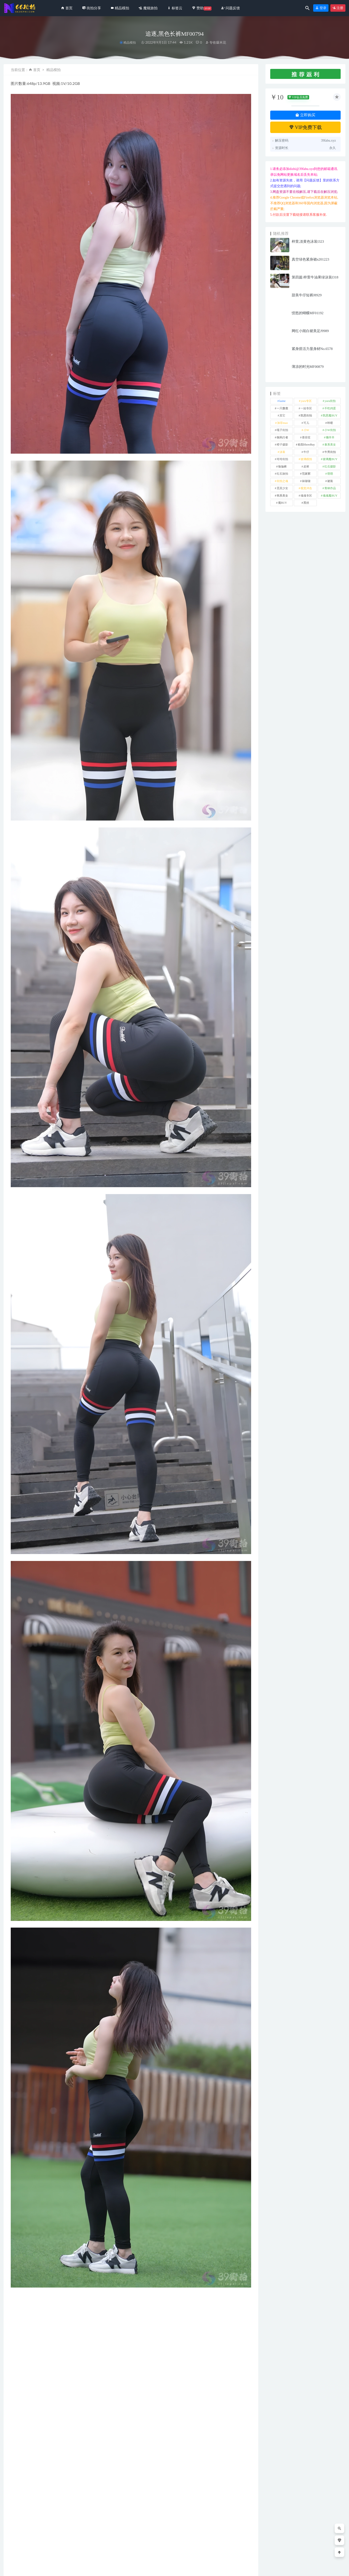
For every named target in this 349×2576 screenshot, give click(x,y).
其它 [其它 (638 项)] (282, 415)
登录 (320, 8)
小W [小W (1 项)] (306, 430)
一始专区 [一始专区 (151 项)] (306, 408)
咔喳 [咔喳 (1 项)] (330, 423)
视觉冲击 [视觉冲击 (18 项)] (306, 488)
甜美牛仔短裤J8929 (307, 295)
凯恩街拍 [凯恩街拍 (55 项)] (306, 415)
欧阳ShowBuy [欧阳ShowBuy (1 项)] (306, 444)
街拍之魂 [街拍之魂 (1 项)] (282, 481)
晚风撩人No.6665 (152, 2545)
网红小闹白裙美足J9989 (310, 331)
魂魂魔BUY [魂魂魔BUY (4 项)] (330, 495)
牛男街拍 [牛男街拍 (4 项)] (330, 452)
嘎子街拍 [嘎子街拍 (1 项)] (282, 430)
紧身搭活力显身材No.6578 (312, 349)
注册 (338, 8)
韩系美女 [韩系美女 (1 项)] (282, 495)
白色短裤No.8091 (87, 2545)
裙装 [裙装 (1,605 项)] (330, 481)
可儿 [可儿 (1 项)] (306, 423)
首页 (36, 69)
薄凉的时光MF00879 (308, 367)
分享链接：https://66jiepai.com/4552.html (52, 2405)
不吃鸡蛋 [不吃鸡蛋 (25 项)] (330, 408)
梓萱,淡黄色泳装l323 (308, 241)
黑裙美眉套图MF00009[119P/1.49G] (25, 2542)
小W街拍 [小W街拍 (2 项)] (330, 430)
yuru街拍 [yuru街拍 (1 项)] (330, 401)
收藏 (18, 2405)
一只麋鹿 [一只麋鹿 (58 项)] (282, 408)
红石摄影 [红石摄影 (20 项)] (330, 466)
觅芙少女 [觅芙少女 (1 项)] (282, 488)
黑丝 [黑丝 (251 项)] (306, 502)
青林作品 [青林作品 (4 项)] (330, 488)
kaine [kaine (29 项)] (282, 401)
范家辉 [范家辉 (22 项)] (306, 473)
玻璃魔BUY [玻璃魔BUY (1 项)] (330, 459)
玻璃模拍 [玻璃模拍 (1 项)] (306, 459)
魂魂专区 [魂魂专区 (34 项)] (306, 495)
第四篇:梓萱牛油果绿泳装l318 (315, 277)
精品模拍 (129, 42)
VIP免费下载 (305, 127)
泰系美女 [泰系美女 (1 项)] (330, 444)
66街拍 (42, 2569)
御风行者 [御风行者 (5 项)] (282, 437)
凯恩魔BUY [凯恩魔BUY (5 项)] (330, 415)
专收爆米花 (215, 42)
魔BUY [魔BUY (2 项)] (282, 502)
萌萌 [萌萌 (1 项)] (330, 473)
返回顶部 (335, 2569)
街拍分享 (19, 2531)
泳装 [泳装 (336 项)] (282, 452)
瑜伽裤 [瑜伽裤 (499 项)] (282, 466)
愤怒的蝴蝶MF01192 (308, 313)
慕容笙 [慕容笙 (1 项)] (306, 437)
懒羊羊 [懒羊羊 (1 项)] (330, 437)
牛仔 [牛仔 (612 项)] (306, 452)
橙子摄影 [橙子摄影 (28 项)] (282, 444)
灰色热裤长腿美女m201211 (226, 2545)
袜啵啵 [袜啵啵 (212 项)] (306, 481)
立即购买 (305, 115)
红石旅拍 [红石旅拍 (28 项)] (282, 473)
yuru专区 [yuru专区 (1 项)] (306, 401)
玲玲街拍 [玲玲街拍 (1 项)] (282, 459)
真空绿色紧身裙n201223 (310, 259)
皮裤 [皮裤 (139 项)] (306, 466)
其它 (19, 2393)
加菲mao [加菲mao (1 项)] (282, 423)
